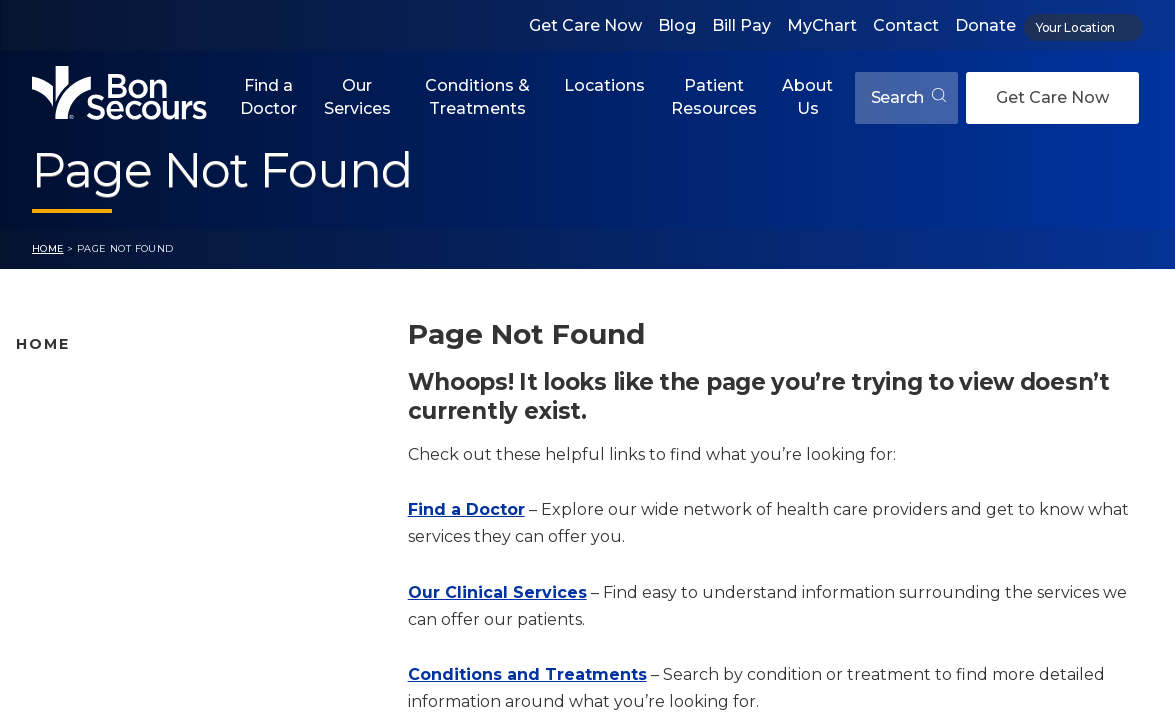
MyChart (822, 25)
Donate (985, 25)
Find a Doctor (268, 96)
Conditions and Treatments (119, 514)
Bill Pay (741, 25)
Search (908, 97)
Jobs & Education (80, 577)
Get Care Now (585, 25)
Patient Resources (714, 96)
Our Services (357, 96)
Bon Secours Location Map (116, 419)
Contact (906, 25)
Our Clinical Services (497, 592)
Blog (677, 25)
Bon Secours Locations (102, 451)
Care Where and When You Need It (145, 640)
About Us (807, 96)
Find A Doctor (67, 388)
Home (48, 248)
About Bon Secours (87, 608)
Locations (604, 85)
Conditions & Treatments (477, 96)
